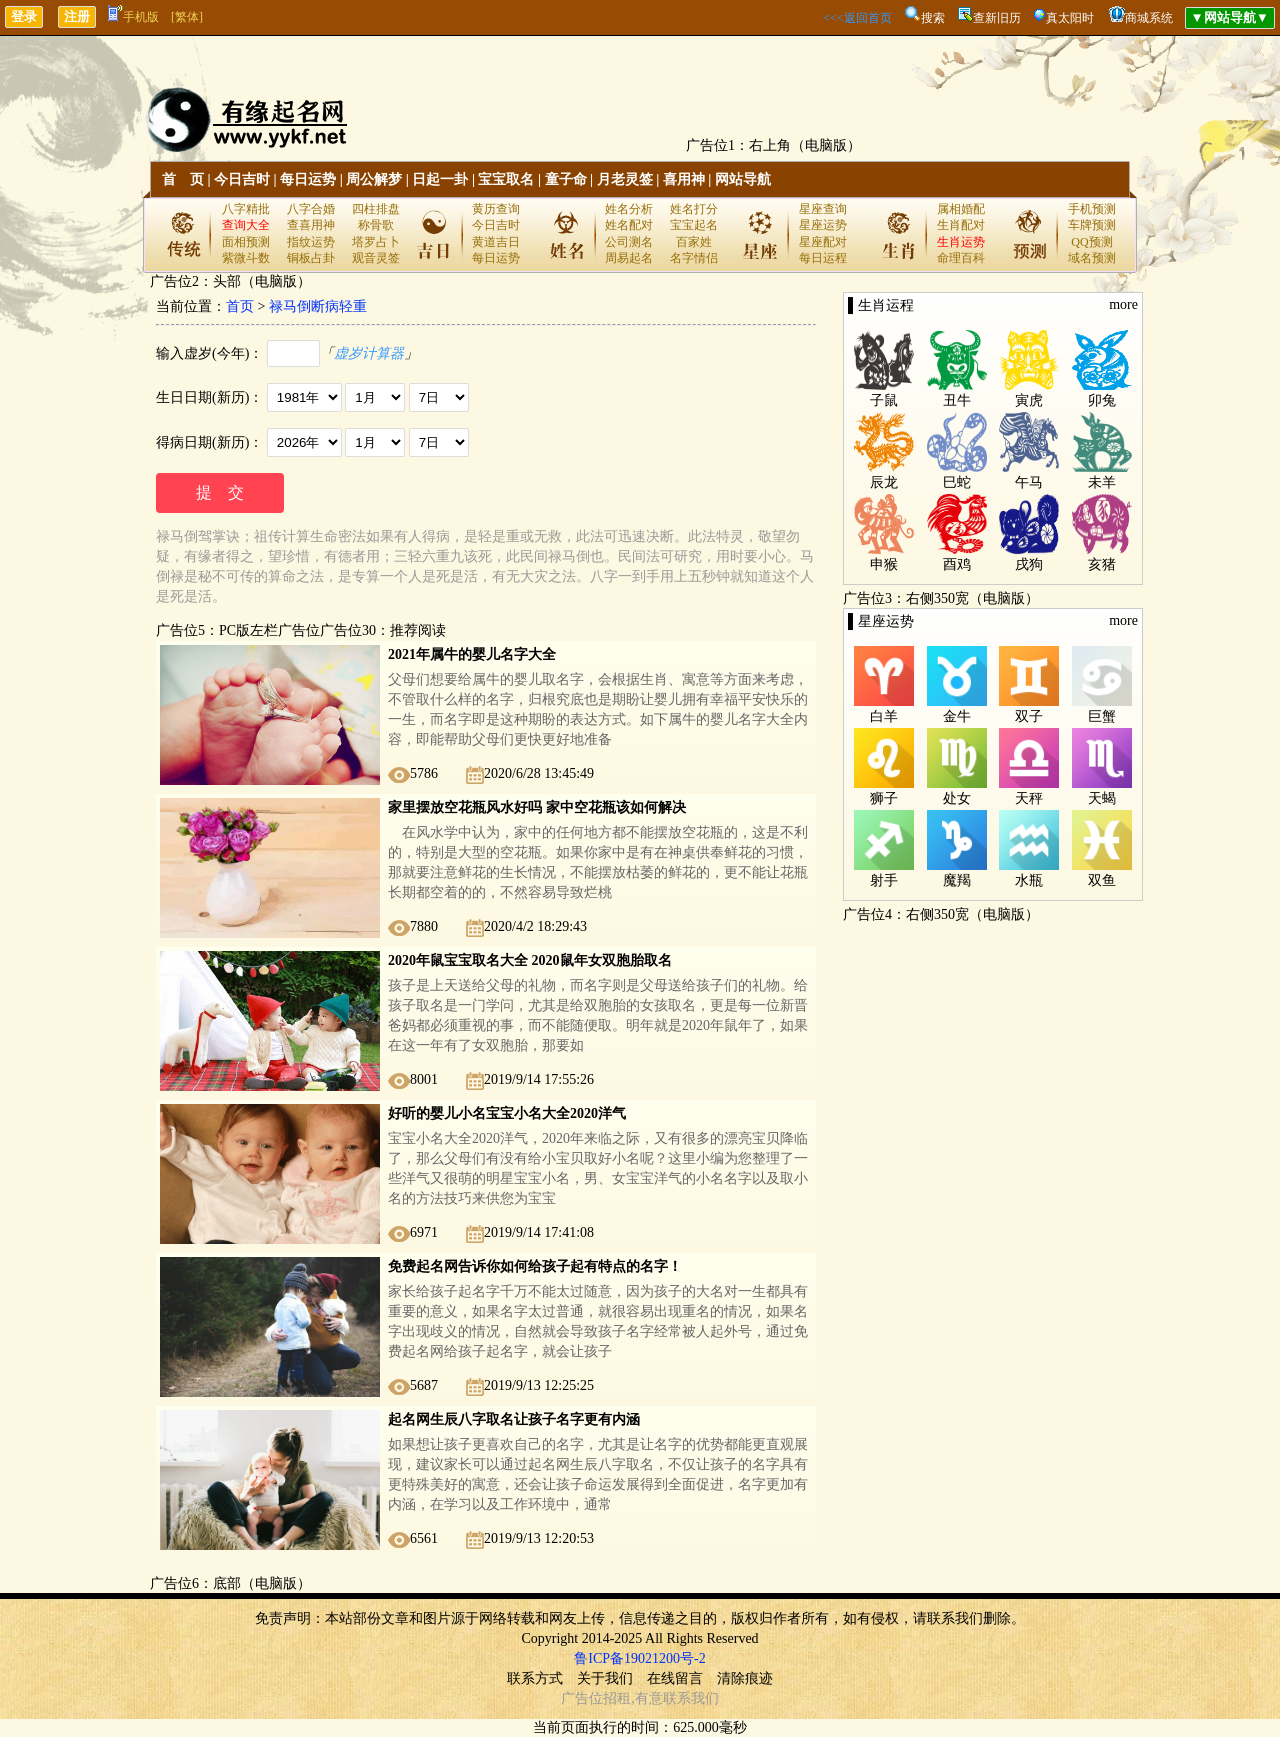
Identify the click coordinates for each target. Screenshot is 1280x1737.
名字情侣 (694, 258)
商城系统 (1149, 18)
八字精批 (246, 209)
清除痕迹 (745, 1678)
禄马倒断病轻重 (318, 306)
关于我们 (605, 1678)
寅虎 (1029, 400)
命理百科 (961, 258)
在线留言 (675, 1678)
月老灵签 (625, 179)
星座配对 (823, 242)
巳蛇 (957, 482)
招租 (617, 1698)
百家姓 (694, 242)
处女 (957, 798)
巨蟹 (1102, 716)
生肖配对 (961, 225)
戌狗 (1029, 564)
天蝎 (1102, 798)
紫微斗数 (246, 258)
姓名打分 (694, 209)
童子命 (566, 179)
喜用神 (684, 179)
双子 (1029, 716)
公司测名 (629, 242)
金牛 (957, 716)
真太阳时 (1070, 18)
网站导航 (743, 179)
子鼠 (884, 400)
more (1123, 304)
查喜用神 (311, 225)
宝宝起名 (694, 225)
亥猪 (1102, 564)
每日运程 (823, 258)
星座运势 (823, 225)
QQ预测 (1091, 242)
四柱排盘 (376, 209)
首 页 (183, 179)
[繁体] (187, 17)
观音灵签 (376, 258)
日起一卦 (440, 179)
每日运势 (308, 179)
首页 (240, 306)
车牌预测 (1092, 225)
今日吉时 (242, 179)
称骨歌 (376, 225)
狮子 (884, 798)
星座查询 (823, 209)
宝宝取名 (506, 179)
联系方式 (535, 1678)
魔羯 (957, 880)
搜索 (933, 18)
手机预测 (1092, 209)
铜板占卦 (311, 258)
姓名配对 (629, 225)
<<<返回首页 (857, 18)
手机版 (133, 17)
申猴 (884, 564)
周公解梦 (374, 179)
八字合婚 (311, 209)
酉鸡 (957, 564)
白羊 (884, 716)
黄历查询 (496, 209)
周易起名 (629, 258)
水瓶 (1029, 880)
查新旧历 (997, 18)
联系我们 (691, 1698)
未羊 (1102, 482)
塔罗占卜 (376, 242)
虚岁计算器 (369, 353)
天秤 (1029, 798)
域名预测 (1092, 258)
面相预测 (246, 242)
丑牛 (957, 400)
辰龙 (884, 482)
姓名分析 (629, 209)
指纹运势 (311, 242)
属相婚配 (961, 209)
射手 (884, 880)
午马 (1029, 482)
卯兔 (1102, 400)
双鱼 (1102, 880)
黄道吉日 (496, 242)
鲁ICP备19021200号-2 (639, 1658)
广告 (575, 1698)
